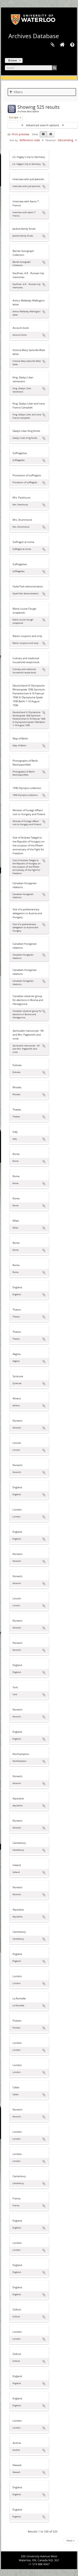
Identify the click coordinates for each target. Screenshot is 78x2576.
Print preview (18, 134)
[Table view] (50, 134)
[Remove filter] (20, 117)
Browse (12, 60)
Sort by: (13, 140)
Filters (16, 92)
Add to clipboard (44, 164)
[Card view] (43, 134)
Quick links (72, 45)
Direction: (51, 140)
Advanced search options (42, 125)
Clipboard (52, 45)
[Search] (31, 67)
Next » (70, 2540)
